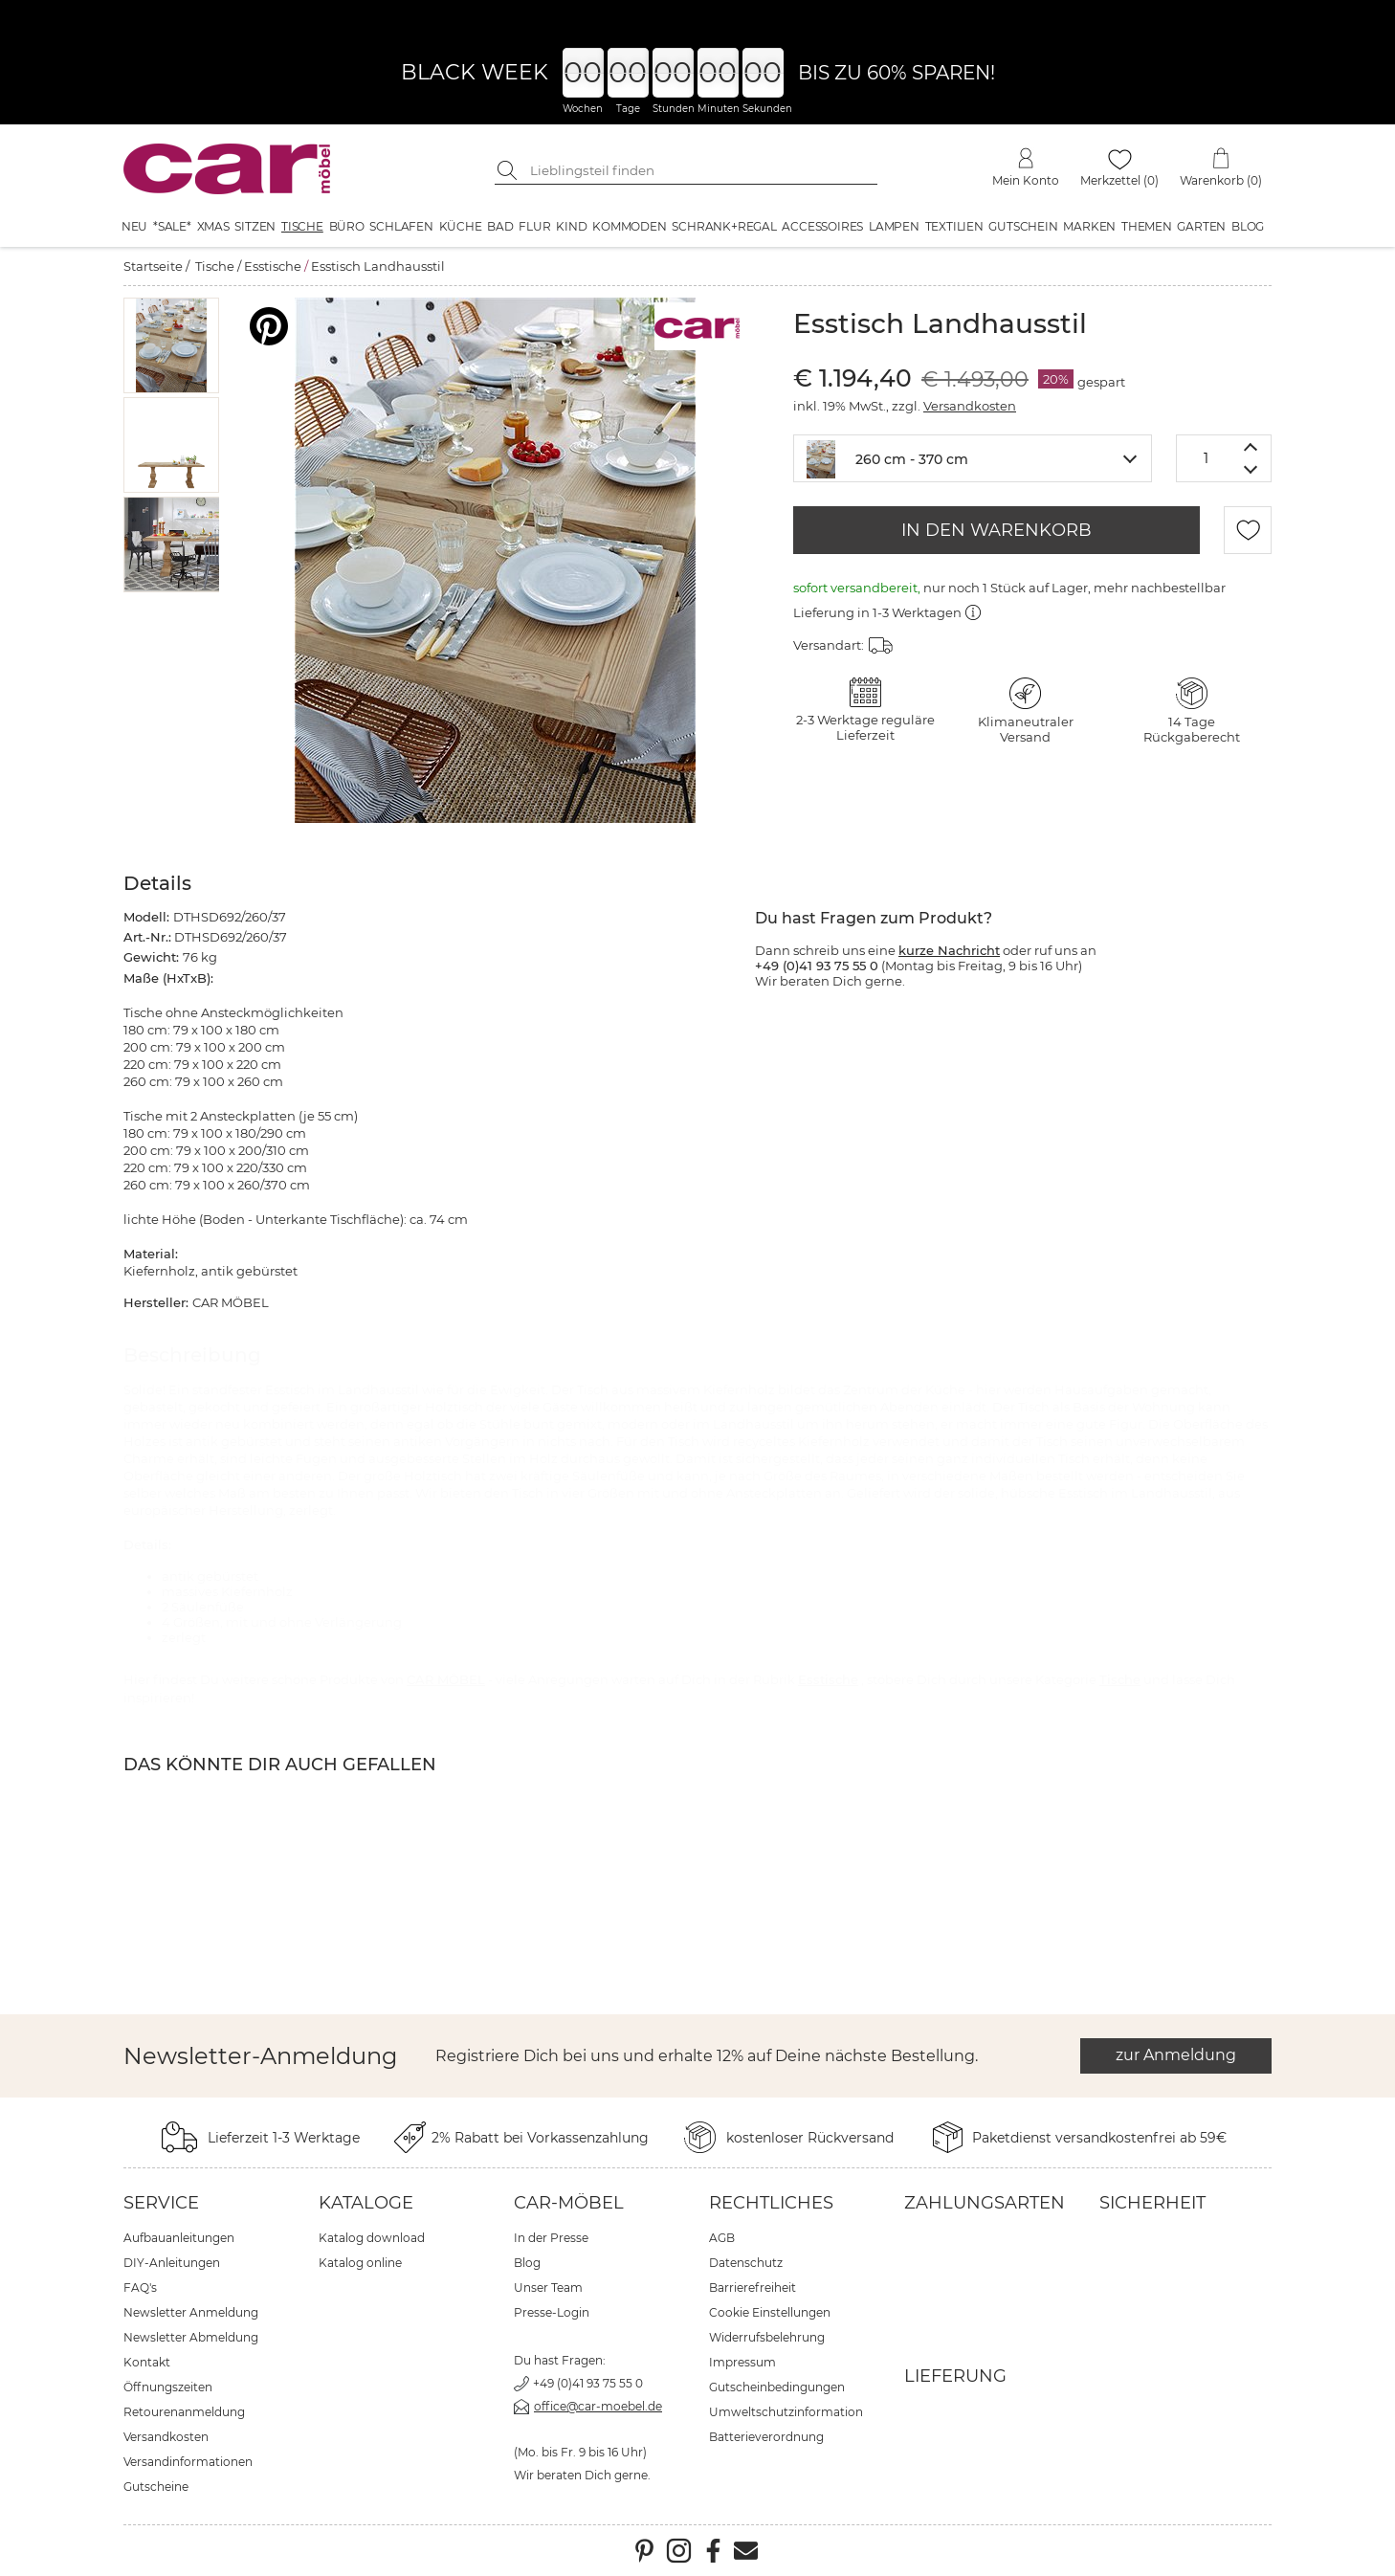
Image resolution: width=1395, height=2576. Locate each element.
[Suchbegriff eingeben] (700, 170)
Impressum (742, 2362)
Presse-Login (551, 2312)
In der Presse (551, 2238)
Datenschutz (746, 2262)
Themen (1146, 226)
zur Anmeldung (1176, 2055)
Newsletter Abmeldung (190, 2337)
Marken (1089, 226)
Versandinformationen (188, 2461)
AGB (722, 2238)
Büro (347, 226)
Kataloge (366, 2202)
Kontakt (146, 2362)
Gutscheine (155, 2486)
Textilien (954, 226)
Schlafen (400, 226)
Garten (1201, 226)
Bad (500, 226)
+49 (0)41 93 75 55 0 (588, 2383)
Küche (460, 226)
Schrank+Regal (724, 226)
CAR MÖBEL (446, 1679)
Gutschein (1022, 226)
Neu (134, 226)
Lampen (894, 226)
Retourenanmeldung (184, 2412)
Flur (534, 226)
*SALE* (172, 226)
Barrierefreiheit (752, 2287)
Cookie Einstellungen (769, 2312)
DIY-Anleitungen (171, 2262)
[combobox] (972, 458)
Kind (571, 226)
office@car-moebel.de (598, 2406)
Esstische (272, 266)
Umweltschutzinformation (786, 2412)
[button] (172, 345)
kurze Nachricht (949, 950)
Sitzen (255, 226)
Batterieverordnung (766, 2437)
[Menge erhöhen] (1251, 446)
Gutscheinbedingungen (777, 2387)
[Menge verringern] (1251, 470)
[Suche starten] (509, 170)
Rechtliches (771, 2202)
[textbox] (972, 456)
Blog (1247, 226)
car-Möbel (569, 2202)
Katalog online (360, 2262)
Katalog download (372, 2238)
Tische (302, 226)
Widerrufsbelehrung (767, 2337)
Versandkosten (969, 405)
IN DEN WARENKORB (996, 530)
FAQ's (140, 2287)
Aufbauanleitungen (178, 2238)
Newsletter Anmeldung (190, 2312)
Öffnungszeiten (167, 2387)
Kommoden (629, 226)
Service (161, 2202)
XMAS (213, 226)
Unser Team (548, 2287)
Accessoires (822, 226)
